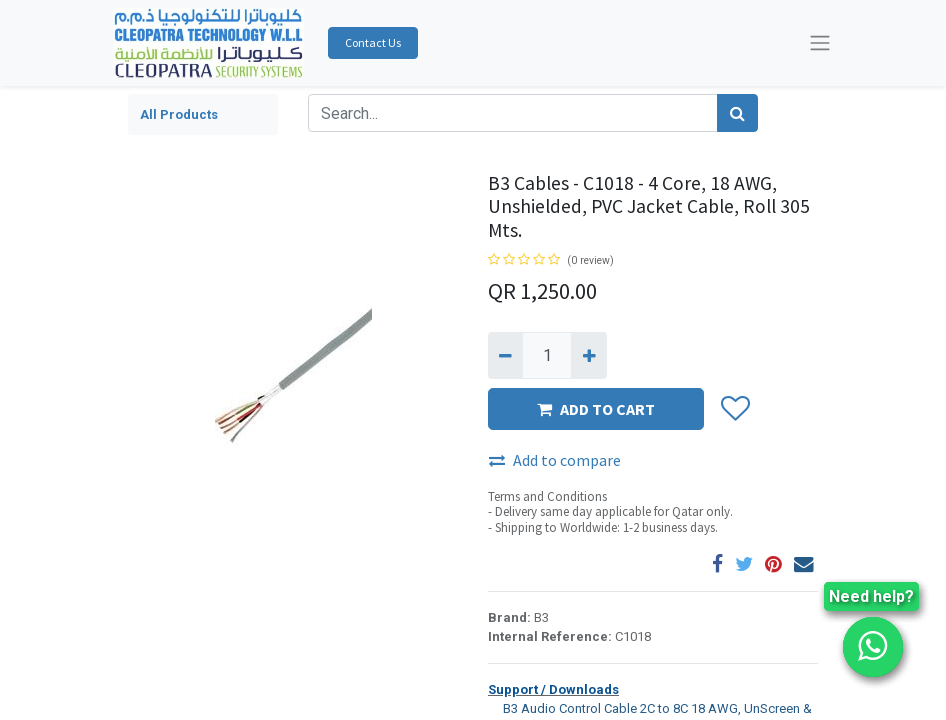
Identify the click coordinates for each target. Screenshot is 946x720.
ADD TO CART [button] (596, 409)
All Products (179, 114)
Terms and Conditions (547, 496)
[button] (734, 409)
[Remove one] (505, 355)
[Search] (737, 113)
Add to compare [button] (555, 460)
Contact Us (373, 42)
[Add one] (588, 355)
